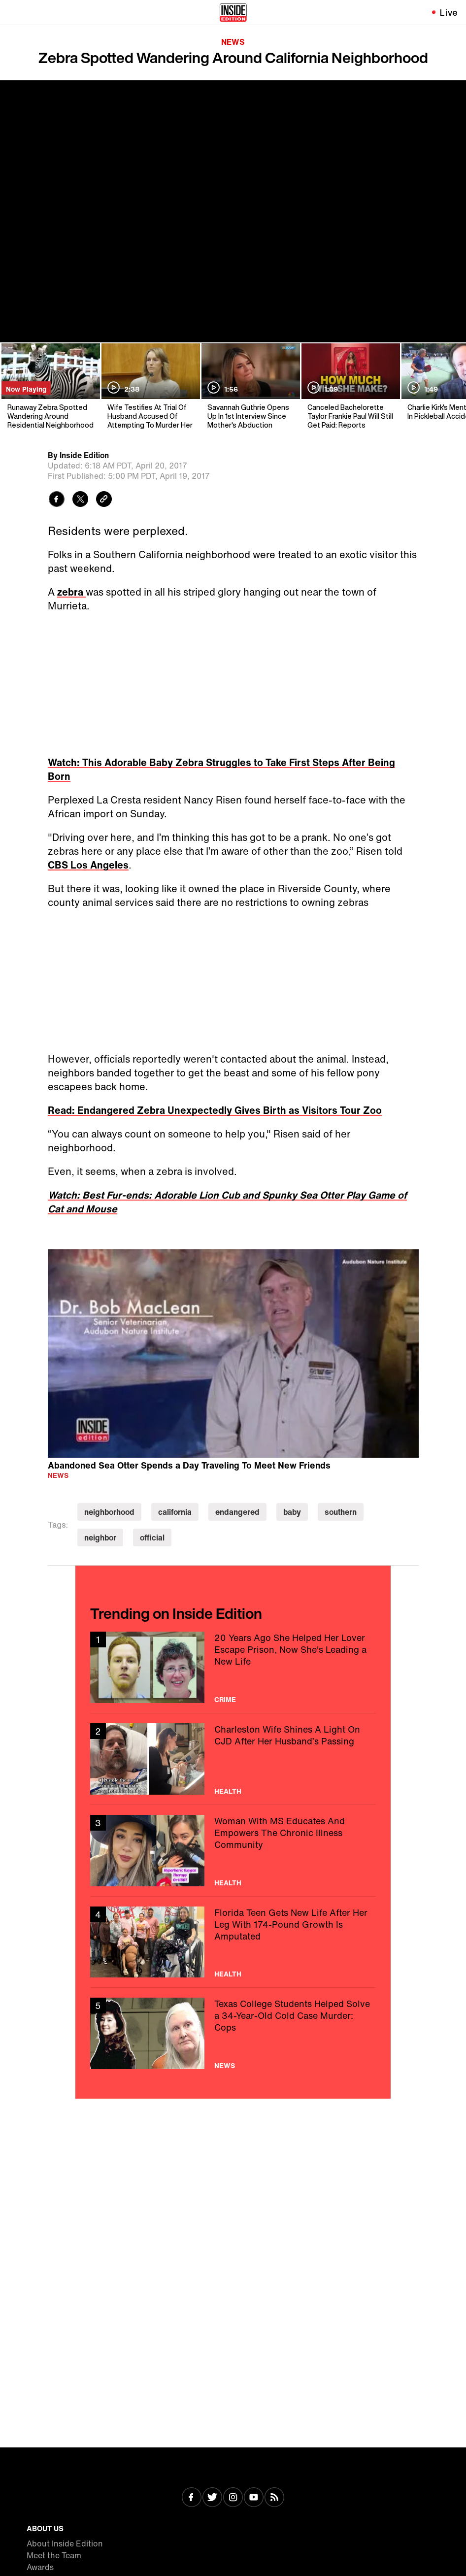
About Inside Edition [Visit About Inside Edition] (65, 2543)
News (233, 42)
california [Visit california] (175, 1512)
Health (227, 1791)
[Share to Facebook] (57, 500)
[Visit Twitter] (212, 2498)
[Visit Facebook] (191, 2498)
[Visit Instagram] (233, 2498)
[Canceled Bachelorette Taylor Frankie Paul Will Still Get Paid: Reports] (350, 386)
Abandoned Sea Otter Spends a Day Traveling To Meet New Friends (189, 1465)
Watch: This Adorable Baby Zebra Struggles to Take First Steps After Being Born (221, 769)
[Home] (233, 12)
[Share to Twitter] (80, 500)
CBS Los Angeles (88, 865)
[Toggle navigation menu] (13, 12)
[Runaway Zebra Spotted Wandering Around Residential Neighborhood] (50, 386)
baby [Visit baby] (292, 1512)
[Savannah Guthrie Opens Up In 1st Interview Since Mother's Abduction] (250, 386)
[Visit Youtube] (254, 2498)
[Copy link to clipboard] (104, 500)
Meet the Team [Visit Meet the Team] (54, 2555)
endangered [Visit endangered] (237, 1512)
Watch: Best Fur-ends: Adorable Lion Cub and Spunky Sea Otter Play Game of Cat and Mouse (227, 1202)
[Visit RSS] (274, 2498)
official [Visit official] (152, 1537)
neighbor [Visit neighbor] (100, 1537)
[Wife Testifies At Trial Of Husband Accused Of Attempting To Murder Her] (150, 386)
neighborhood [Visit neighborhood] (109, 1512)
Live (449, 12)
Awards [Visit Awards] (40, 2567)
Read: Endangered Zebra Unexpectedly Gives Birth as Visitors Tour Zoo (215, 1110)
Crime (225, 1699)
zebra (71, 592)
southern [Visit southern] (341, 1512)
